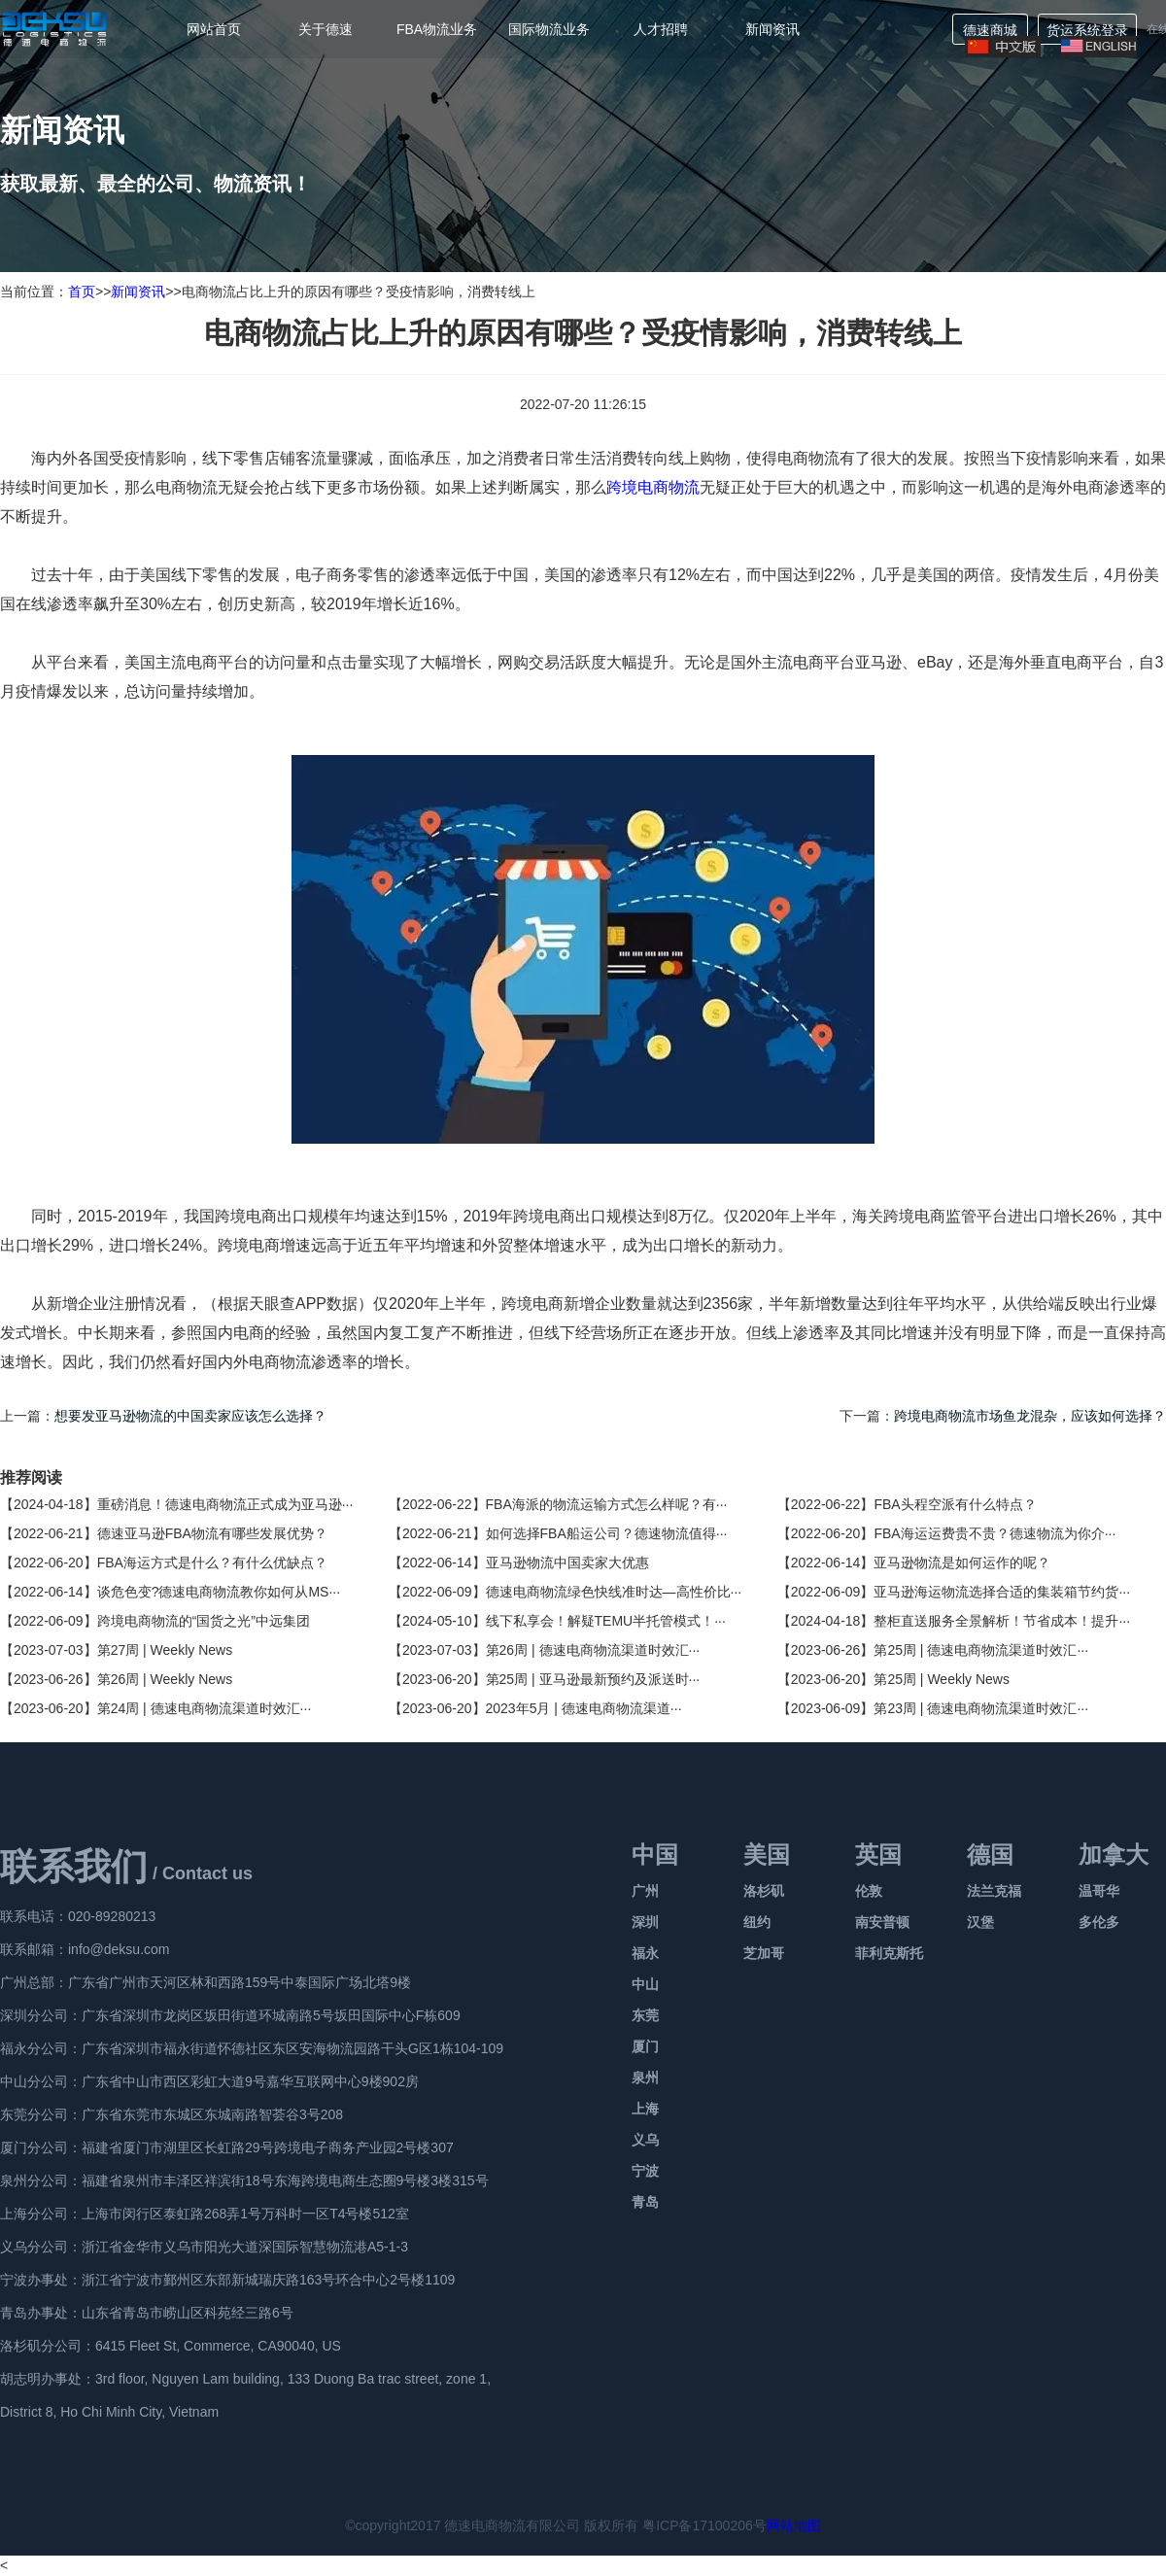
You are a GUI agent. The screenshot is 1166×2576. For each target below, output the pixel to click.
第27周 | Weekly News (165, 1650)
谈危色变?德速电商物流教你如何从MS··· (218, 1591)
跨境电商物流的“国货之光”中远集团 (203, 1621)
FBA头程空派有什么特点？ (955, 1504)
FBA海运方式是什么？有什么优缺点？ (212, 1562)
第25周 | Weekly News (942, 1679)
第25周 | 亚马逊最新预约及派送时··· (593, 1679)
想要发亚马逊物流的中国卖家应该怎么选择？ (190, 1416)
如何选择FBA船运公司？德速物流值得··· (607, 1533)
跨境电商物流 (653, 487)
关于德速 (325, 29)
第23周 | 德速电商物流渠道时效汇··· (981, 1708)
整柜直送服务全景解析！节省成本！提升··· (1002, 1621)
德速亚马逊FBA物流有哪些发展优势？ (212, 1533)
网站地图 (794, 2525)
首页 (81, 291)
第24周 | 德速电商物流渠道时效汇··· (204, 1708)
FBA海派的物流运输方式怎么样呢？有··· (607, 1504)
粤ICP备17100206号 (704, 2525)
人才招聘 (661, 29)
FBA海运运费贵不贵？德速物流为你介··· (994, 1533)
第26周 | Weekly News (165, 1679)
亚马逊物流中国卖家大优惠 (567, 1562)
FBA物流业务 (436, 29)
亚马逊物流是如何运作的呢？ (962, 1562)
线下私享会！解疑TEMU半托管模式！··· (606, 1621)
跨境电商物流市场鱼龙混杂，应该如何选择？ (1030, 1416)
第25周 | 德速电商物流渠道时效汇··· (981, 1650)
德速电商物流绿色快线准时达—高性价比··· (614, 1591)
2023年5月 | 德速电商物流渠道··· (584, 1708)
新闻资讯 (772, 29)
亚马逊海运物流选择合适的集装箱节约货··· (1002, 1591)
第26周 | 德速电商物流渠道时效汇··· (593, 1650)
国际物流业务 (549, 29)
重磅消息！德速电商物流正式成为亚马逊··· (225, 1504)
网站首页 (214, 29)
